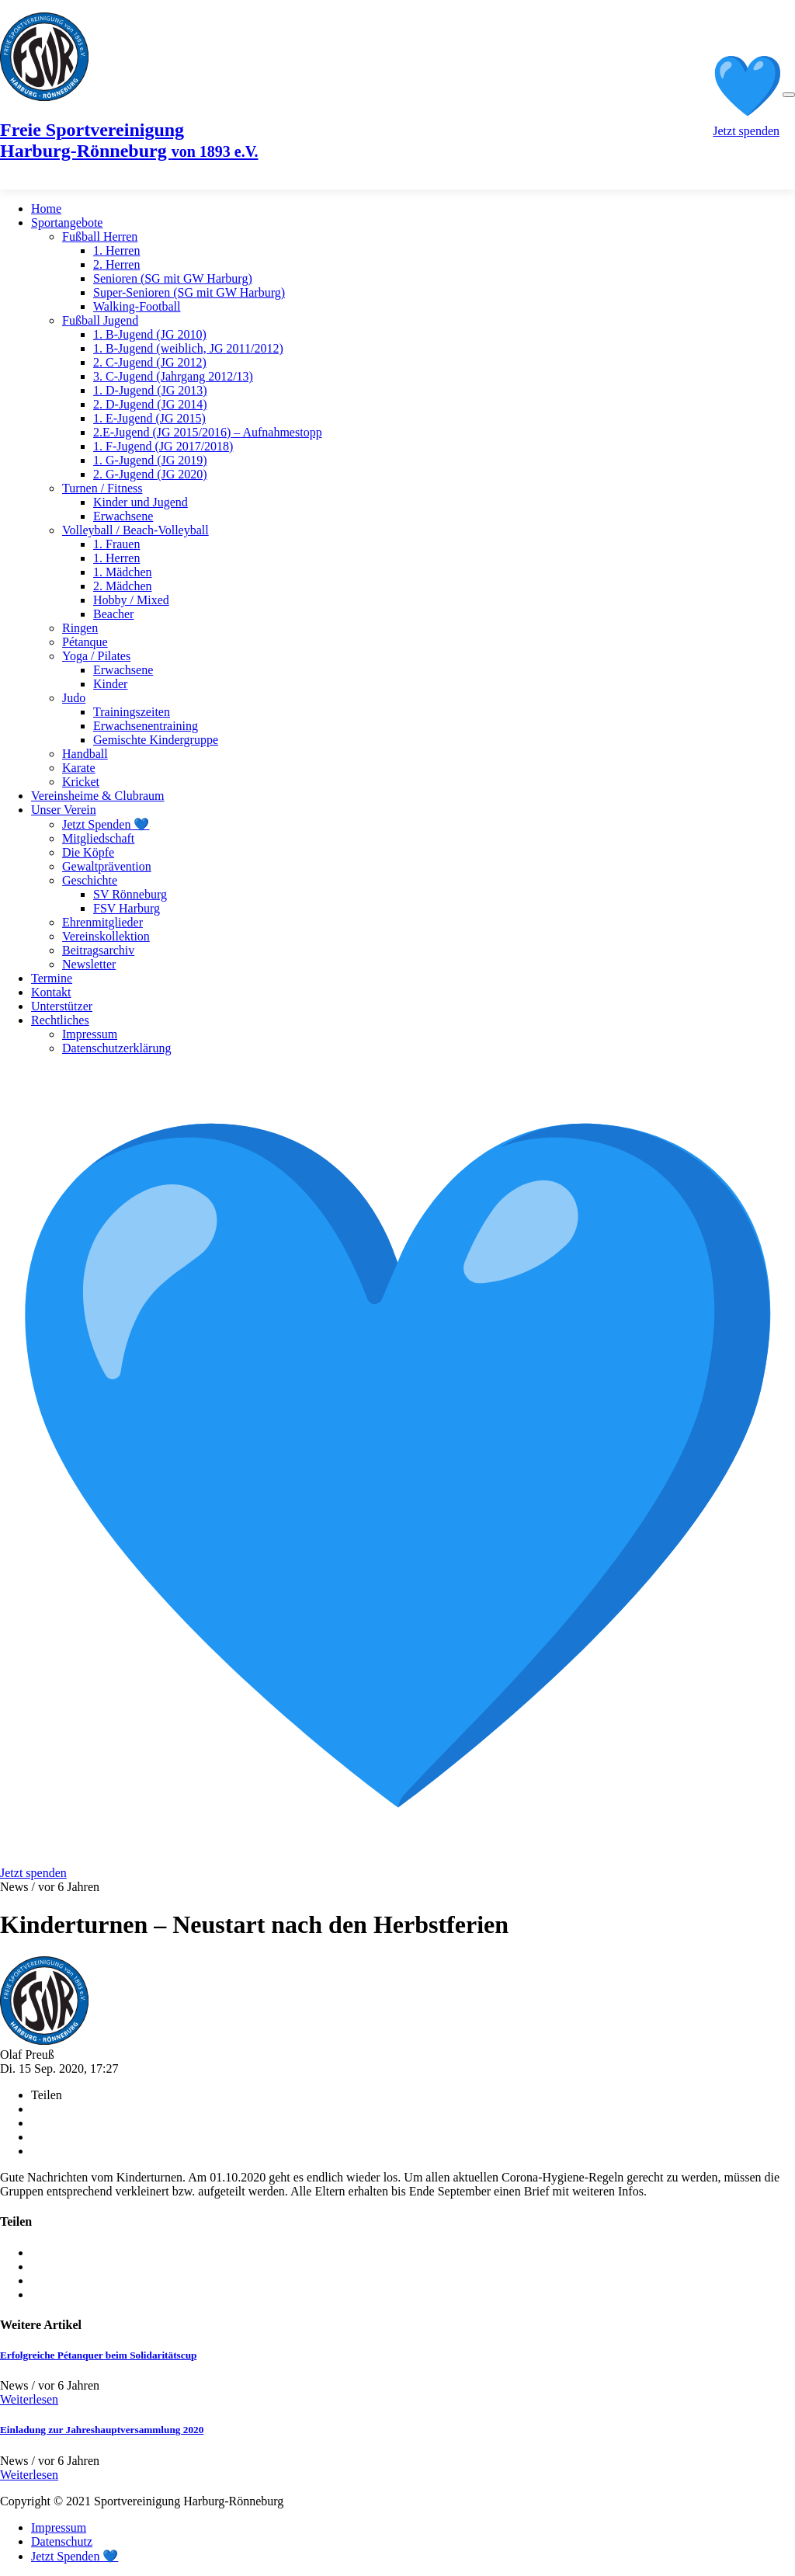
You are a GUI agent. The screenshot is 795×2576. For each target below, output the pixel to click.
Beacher (113, 614)
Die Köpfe (88, 852)
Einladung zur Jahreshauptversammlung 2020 (101, 2429)
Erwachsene (123, 516)
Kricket (80, 781)
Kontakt (51, 992)
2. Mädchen (122, 586)
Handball (85, 753)
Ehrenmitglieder (102, 922)
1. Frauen (116, 544)
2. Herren (116, 264)
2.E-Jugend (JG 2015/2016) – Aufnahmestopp (207, 432)
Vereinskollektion (106, 936)
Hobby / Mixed (131, 600)
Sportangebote (66, 222)
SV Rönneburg (130, 894)
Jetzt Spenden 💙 (105, 824)
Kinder (110, 683)
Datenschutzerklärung (116, 1048)
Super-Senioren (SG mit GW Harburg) (189, 292)
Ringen (80, 627)
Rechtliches (60, 1020)
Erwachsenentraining (145, 725)
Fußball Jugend (100, 320)
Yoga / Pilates (96, 655)
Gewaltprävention (106, 866)
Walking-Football (136, 306)
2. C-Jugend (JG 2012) (150, 362)
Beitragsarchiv (98, 950)
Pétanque (85, 641)
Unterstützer (61, 1006)
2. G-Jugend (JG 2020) (150, 474)
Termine (51, 978)
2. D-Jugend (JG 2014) (150, 404)
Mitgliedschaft (98, 838)
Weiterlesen (29, 2399)
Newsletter (89, 964)
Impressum (89, 1034)
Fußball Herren (99, 236)
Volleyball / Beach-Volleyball (135, 530)
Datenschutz (61, 2541)
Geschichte (89, 880)
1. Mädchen (122, 572)
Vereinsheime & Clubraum (98, 795)
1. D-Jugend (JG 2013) (150, 390)
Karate (78, 767)
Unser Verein (63, 809)
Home (46, 208)
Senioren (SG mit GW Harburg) (172, 278)
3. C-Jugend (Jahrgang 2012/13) (173, 376)
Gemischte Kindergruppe (155, 739)
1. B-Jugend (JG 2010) (150, 334)
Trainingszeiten (131, 711)
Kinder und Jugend (140, 502)
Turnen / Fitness (102, 488)
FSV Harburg (126, 908)
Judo (73, 697)
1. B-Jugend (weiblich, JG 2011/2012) (188, 348)
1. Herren (116, 250)
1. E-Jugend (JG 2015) (149, 418)
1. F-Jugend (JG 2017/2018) (163, 446)
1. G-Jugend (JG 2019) (150, 460)
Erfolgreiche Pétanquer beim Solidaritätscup (98, 2355)
